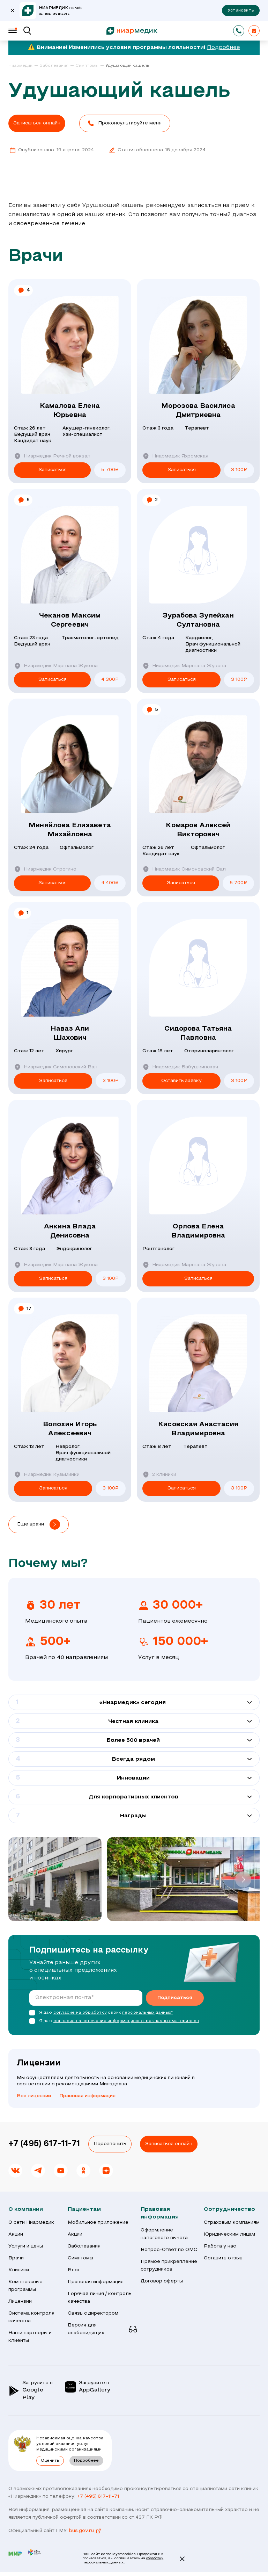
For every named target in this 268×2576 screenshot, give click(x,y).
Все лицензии (34, 2096)
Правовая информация (87, 2096)
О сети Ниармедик (31, 2222)
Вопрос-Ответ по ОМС (169, 2249)
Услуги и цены (25, 2246)
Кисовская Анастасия (198, 1429)
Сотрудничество (229, 2209)
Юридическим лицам (229, 2234)
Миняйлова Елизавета (70, 830)
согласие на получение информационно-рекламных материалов (126, 2021)
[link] (23, 66)
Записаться (52, 470)
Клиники (18, 2270)
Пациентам (84, 2209)
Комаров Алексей (198, 830)
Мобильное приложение (98, 2222)
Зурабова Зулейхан (198, 621)
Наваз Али (70, 1034)
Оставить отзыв (223, 2258)
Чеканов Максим (70, 621)
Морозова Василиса (198, 411)
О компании (25, 2209)
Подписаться (174, 1998)
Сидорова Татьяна (198, 1034)
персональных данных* (147, 2012)
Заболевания (84, 2246)
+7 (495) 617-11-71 (44, 2144)
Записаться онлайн (168, 2144)
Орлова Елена (198, 1232)
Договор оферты (162, 2281)
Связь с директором (93, 2313)
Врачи (16, 2258)
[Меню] (12, 31)
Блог (74, 2270)
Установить (241, 10)
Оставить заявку (181, 1080)
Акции (15, 2234)
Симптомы (80, 2258)
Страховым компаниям (232, 2222)
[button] (124, 123)
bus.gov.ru (85, 2531)
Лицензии (20, 2301)
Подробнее (223, 47)
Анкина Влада (70, 1232)
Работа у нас (220, 2246)
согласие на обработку (80, 2012)
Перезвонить (110, 2144)
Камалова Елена (70, 411)
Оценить (50, 2460)
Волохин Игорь (70, 1429)
